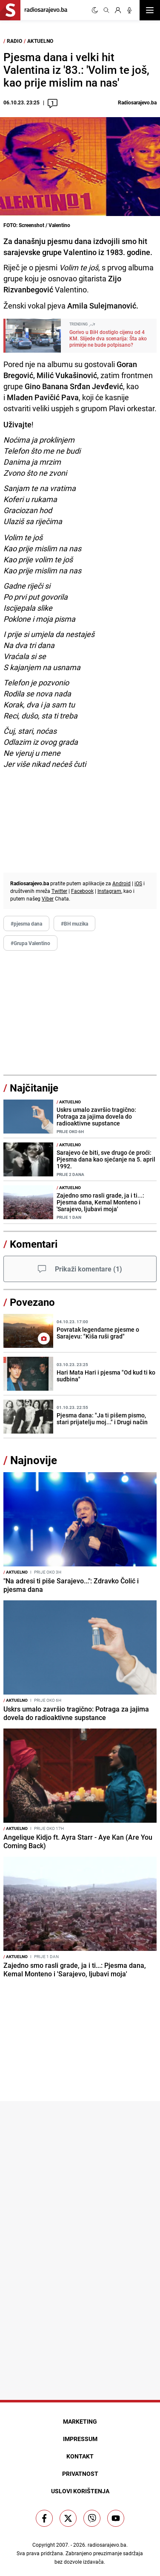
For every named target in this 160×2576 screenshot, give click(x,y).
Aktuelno (40, 40)
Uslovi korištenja (80, 2491)
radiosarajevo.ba (107, 2544)
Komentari (33, 1244)
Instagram (109, 890)
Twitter (59, 890)
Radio (14, 40)
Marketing (80, 2421)
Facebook (82, 890)
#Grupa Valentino (30, 943)
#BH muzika (74, 923)
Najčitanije (34, 1087)
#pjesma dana (26, 923)
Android (121, 883)
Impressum (80, 2439)
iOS (138, 883)
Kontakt (80, 2456)
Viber (48, 898)
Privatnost (80, 2473)
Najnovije (33, 1460)
